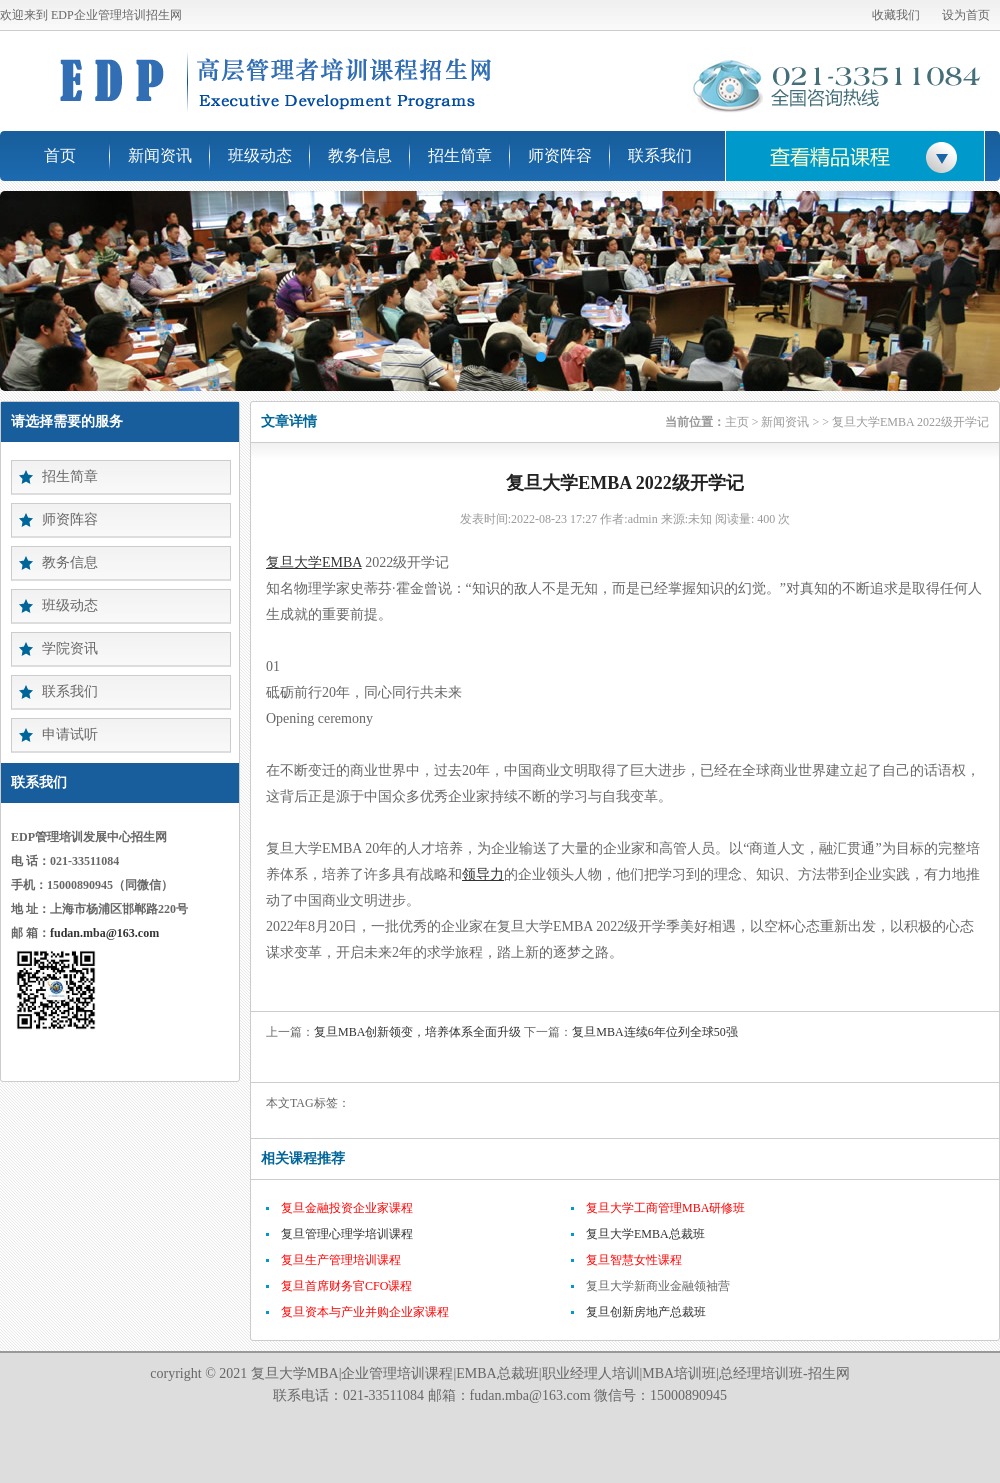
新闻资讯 (160, 155)
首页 (60, 155)
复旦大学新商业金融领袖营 (658, 1286)
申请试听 (70, 734)
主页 (737, 422)
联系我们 (660, 155)
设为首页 (966, 15)
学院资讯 (70, 648)
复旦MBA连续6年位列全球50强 (654, 1032)
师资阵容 (560, 155)
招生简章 (460, 155)
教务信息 (360, 155)
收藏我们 (896, 15)
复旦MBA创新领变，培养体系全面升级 (417, 1032)
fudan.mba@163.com (104, 933)
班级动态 (260, 155)
